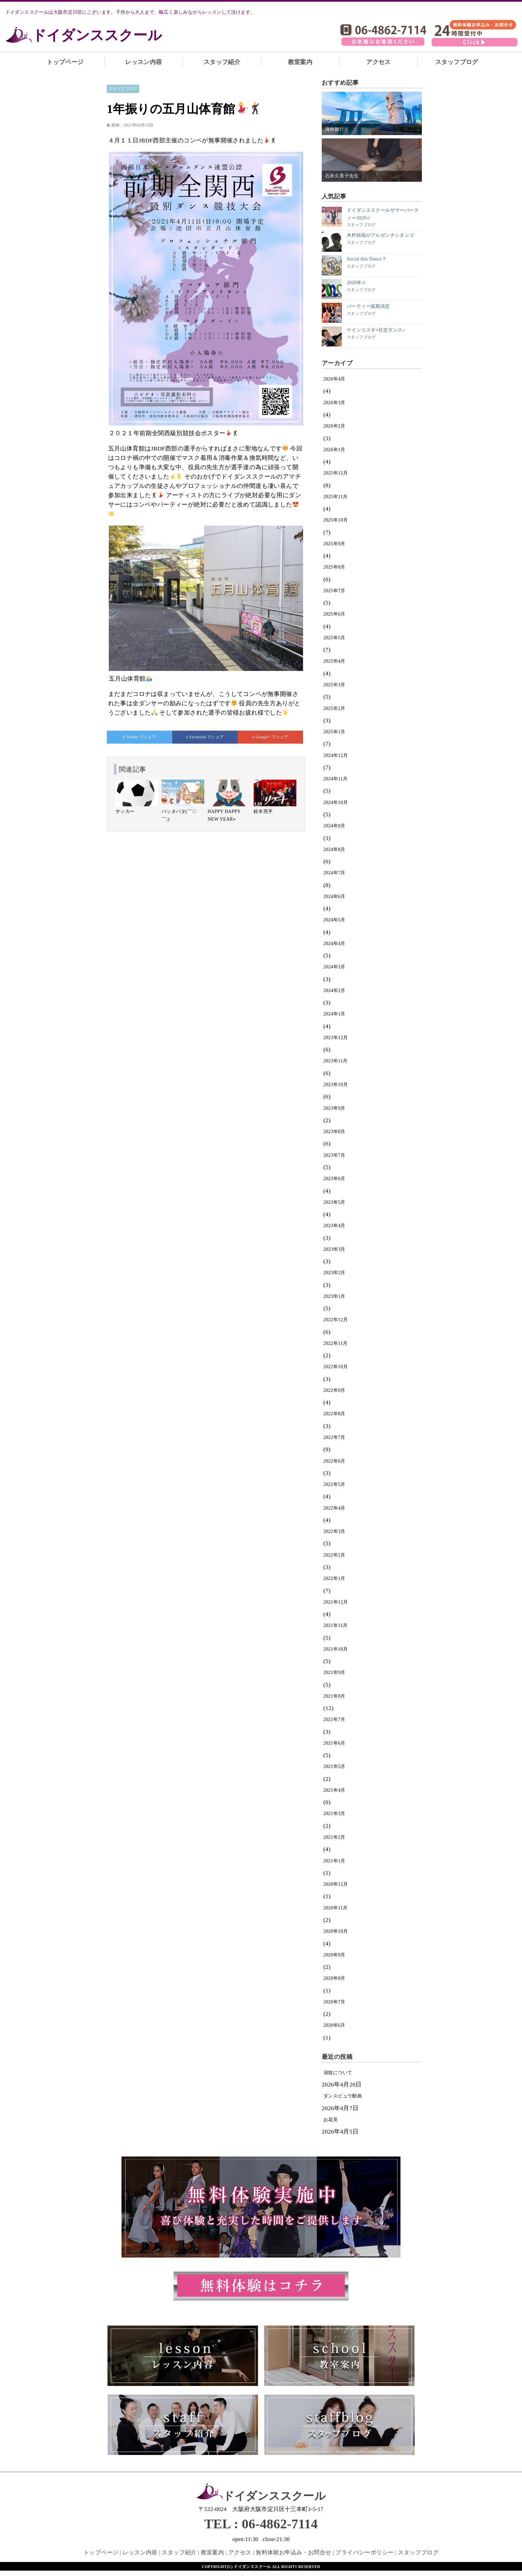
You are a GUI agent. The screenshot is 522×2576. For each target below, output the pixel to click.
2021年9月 (334, 1672)
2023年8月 (334, 1131)
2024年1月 (334, 1013)
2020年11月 (335, 1907)
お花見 (330, 2119)
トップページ (65, 62)
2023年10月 (335, 1084)
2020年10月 (335, 1931)
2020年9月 (334, 1954)
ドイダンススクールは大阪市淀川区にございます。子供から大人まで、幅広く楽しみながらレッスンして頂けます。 (130, 12)
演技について (337, 2072)
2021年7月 (334, 1719)
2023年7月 (334, 1155)
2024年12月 (335, 755)
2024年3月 (334, 966)
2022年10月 (335, 1366)
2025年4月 (334, 661)
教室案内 (300, 62)
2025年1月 (334, 731)
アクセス (378, 62)
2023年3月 (334, 1249)
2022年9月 (334, 1390)
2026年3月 (334, 402)
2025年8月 (334, 567)
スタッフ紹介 (222, 62)
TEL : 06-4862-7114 (261, 2524)
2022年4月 (334, 1508)
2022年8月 (334, 1413)
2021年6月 (334, 1743)
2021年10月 (335, 1649)
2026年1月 (334, 449)
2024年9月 (334, 825)
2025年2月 (334, 708)
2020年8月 (334, 1978)
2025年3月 (334, 684)
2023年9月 (334, 1108)
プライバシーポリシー (364, 2552)
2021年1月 (334, 1860)
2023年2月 (334, 1272)
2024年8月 (334, 849)
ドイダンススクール (97, 35)
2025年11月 (335, 496)
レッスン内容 (143, 62)
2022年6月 (334, 1461)
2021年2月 (334, 1837)
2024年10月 (335, 802)
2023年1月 (334, 1296)
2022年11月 (335, 1343)
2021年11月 (335, 1625)
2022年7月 (334, 1437)
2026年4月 (334, 378)
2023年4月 (334, 1225)
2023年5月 (334, 1202)
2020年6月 (334, 2025)
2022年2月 (334, 1555)
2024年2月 (334, 990)
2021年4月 (334, 1790)
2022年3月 (334, 1531)
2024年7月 (334, 872)
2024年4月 (334, 943)
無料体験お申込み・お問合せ (293, 2552)
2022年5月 (334, 1484)
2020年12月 (335, 1884)
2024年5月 (334, 919)
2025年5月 (334, 637)
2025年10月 (335, 520)
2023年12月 (335, 1037)
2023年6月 (334, 1178)
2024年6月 (334, 896)
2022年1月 (334, 1578)
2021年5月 (334, 1766)
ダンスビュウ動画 (342, 2095)
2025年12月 (335, 473)
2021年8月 (334, 1696)
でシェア (139, 737)
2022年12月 (335, 1319)
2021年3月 (334, 1813)
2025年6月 (334, 614)
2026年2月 (334, 425)
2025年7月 (334, 590)
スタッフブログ (456, 62)
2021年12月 (335, 1602)
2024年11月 (335, 778)
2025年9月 (334, 543)
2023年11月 (335, 1060)
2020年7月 (334, 2001)
